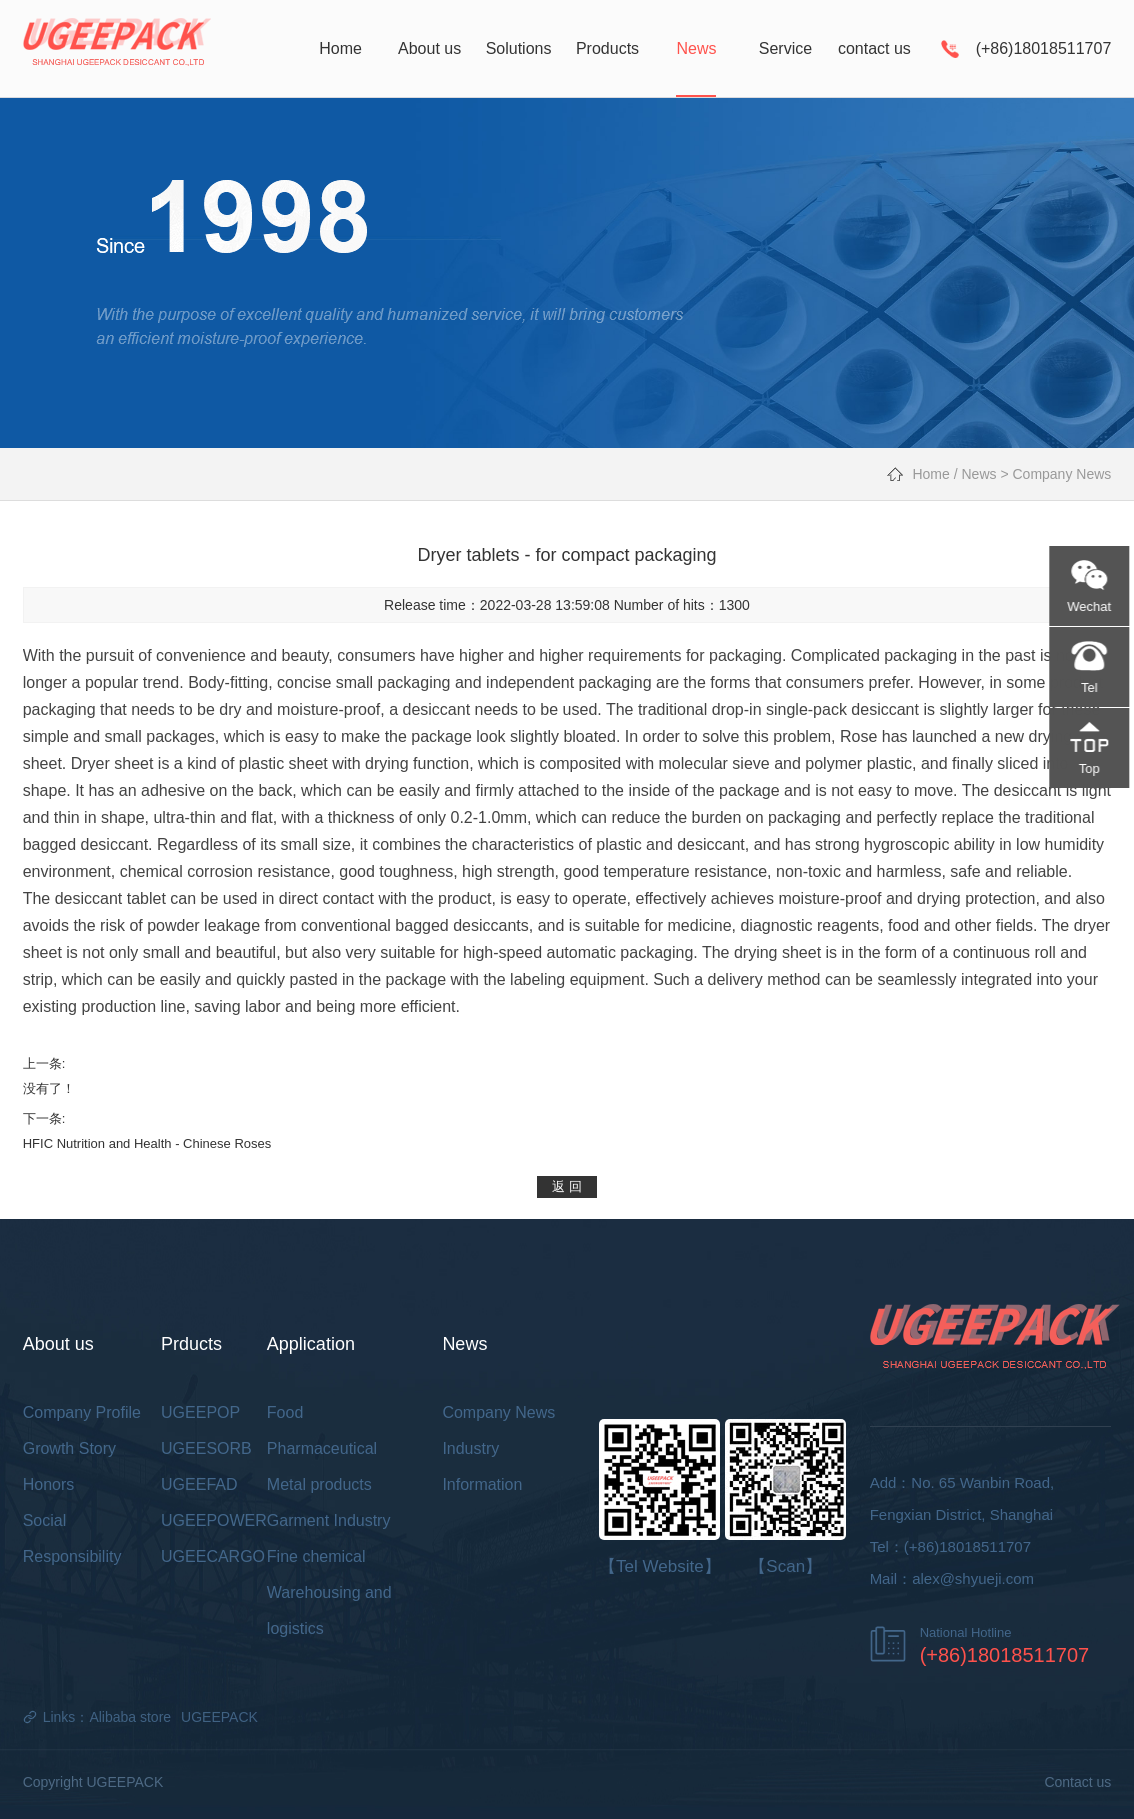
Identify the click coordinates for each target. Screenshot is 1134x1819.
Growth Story (69, 1448)
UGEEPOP (200, 1412)
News (979, 474)
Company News (1061, 474)
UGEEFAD (199, 1484)
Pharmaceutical (322, 1448)
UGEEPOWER (214, 1520)
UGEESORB (206, 1448)
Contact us (1077, 1782)
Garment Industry (329, 1520)
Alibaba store (130, 1717)
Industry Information (482, 1466)
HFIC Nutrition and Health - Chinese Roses (147, 1143)
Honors (49, 1484)
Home (930, 474)
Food (285, 1412)
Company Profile (82, 1412)
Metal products (319, 1484)
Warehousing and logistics (329, 1610)
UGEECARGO (213, 1556)
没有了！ (49, 1088)
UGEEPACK (219, 1717)
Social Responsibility (72, 1538)
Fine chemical (316, 1556)
